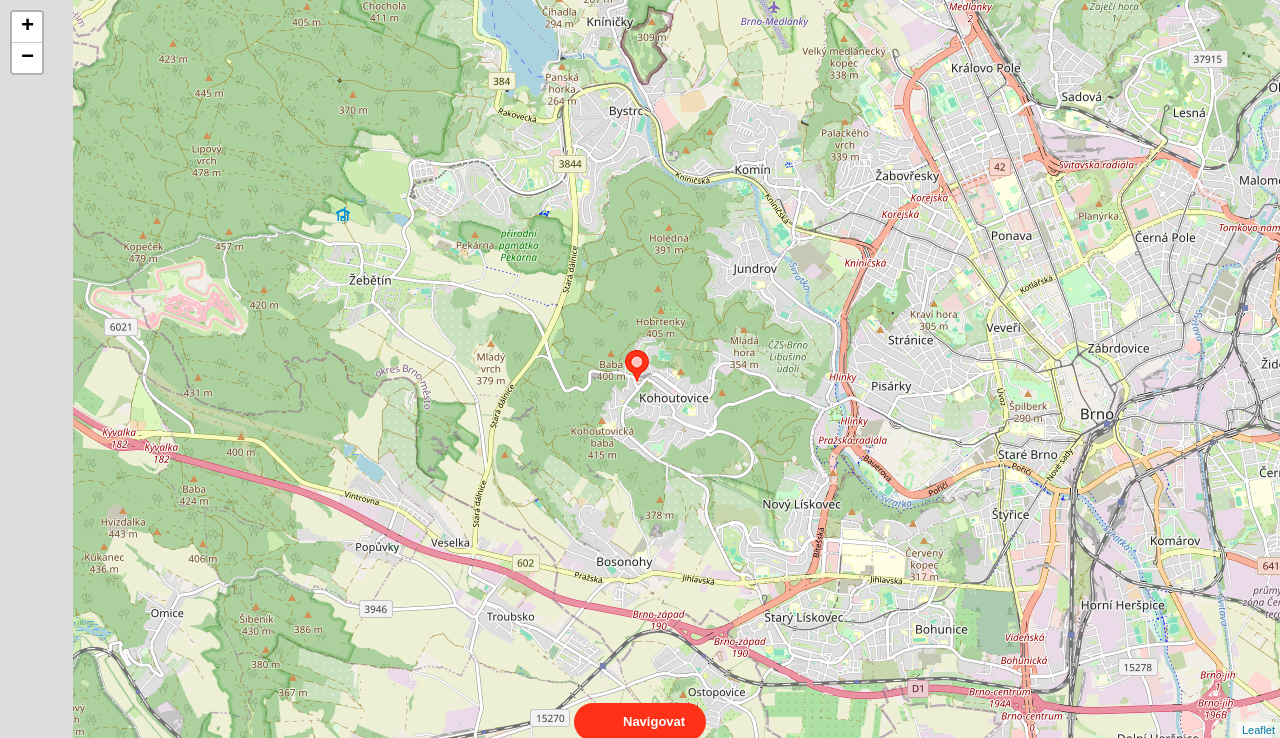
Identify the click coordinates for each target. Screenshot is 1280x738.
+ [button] (27, 27)
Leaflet (1258, 712)
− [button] (27, 58)
